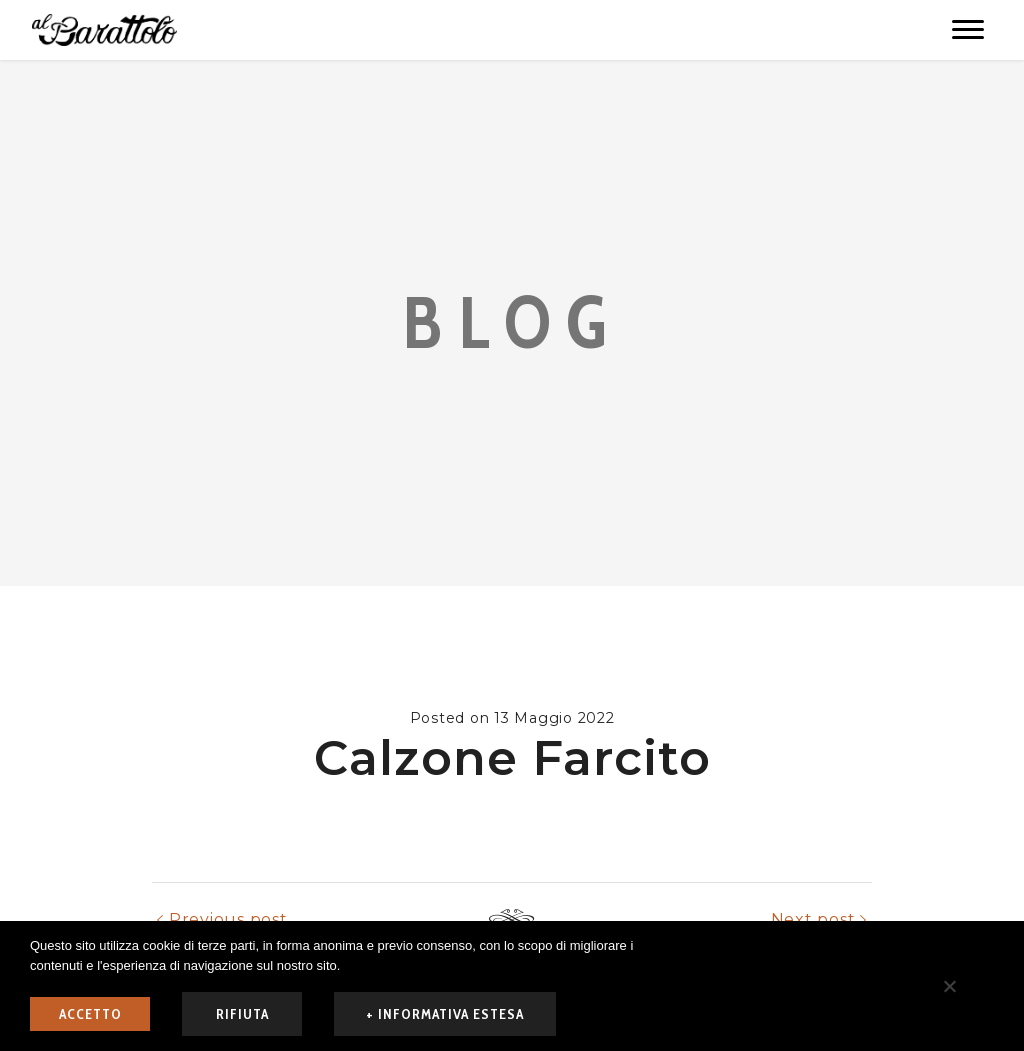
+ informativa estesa (445, 1014)
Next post (813, 919)
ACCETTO (90, 1014)
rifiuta (242, 1014)
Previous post (228, 919)
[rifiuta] (949, 986)
